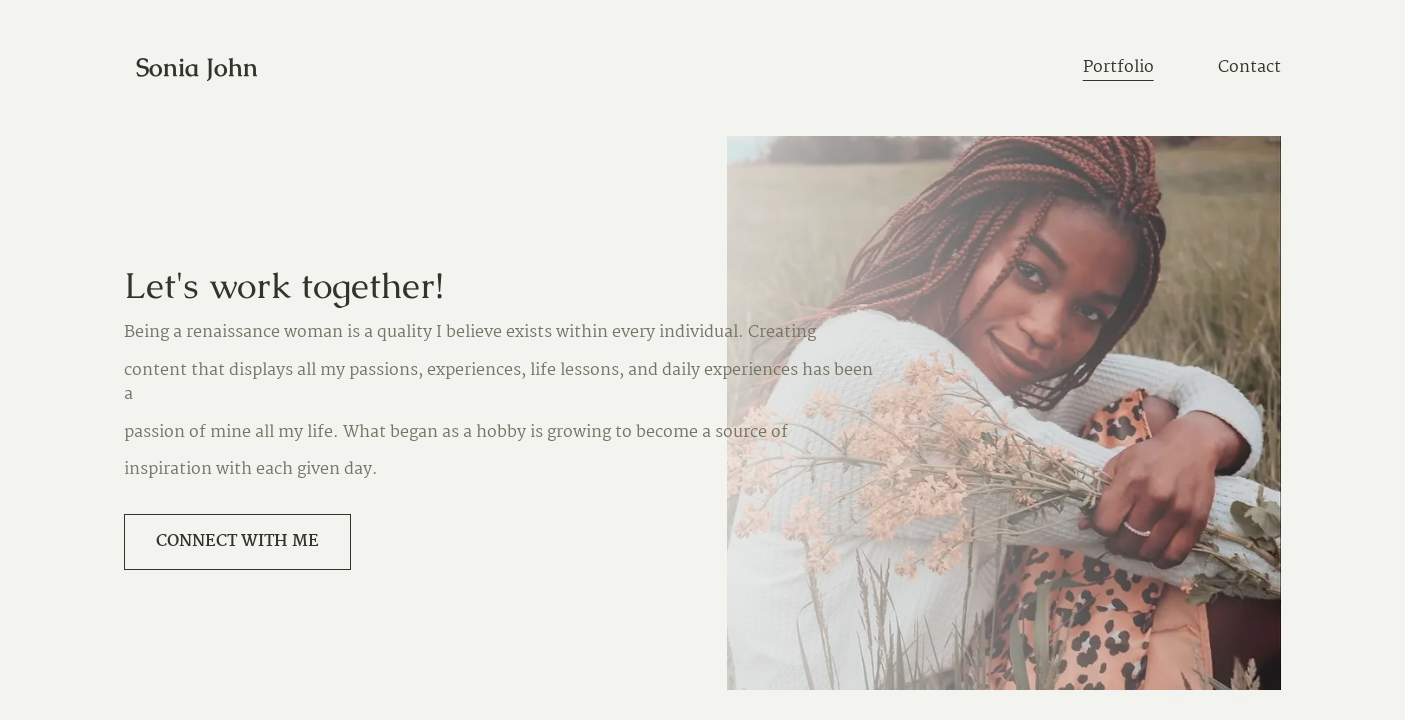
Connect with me (237, 541)
